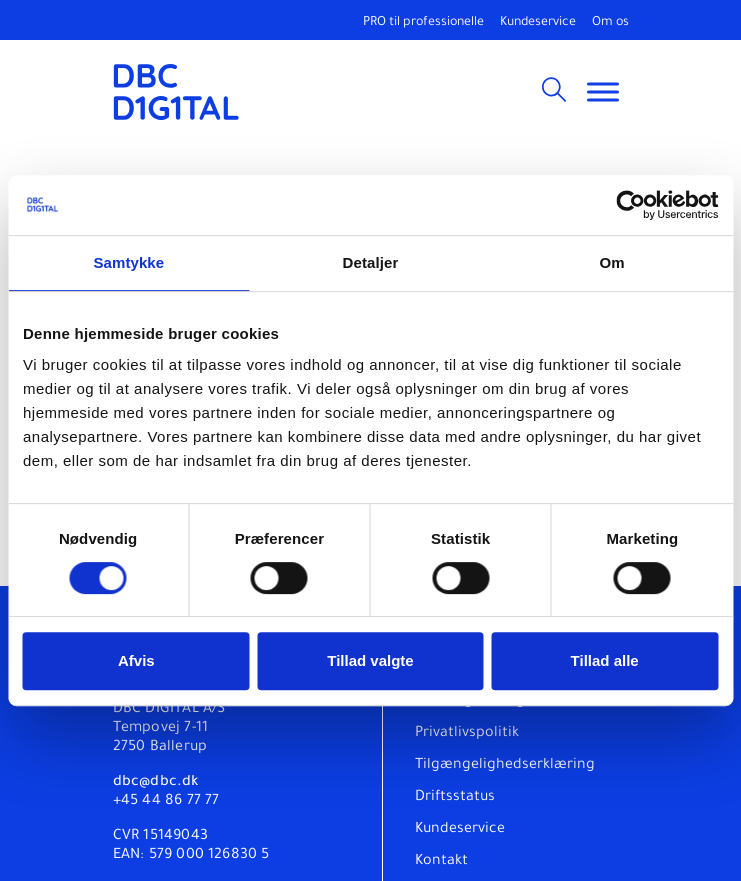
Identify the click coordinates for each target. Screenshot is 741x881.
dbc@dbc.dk (156, 783)
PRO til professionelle (423, 23)
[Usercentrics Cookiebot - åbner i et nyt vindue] (630, 205)
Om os (610, 23)
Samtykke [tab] (128, 262)
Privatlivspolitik (467, 734)
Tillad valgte (370, 660)
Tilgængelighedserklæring (505, 766)
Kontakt (441, 862)
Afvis (136, 660)
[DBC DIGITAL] (176, 92)
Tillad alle (605, 660)
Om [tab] (612, 262)
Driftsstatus (455, 798)
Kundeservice (538, 23)
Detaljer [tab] (371, 262)
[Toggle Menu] (603, 91)
